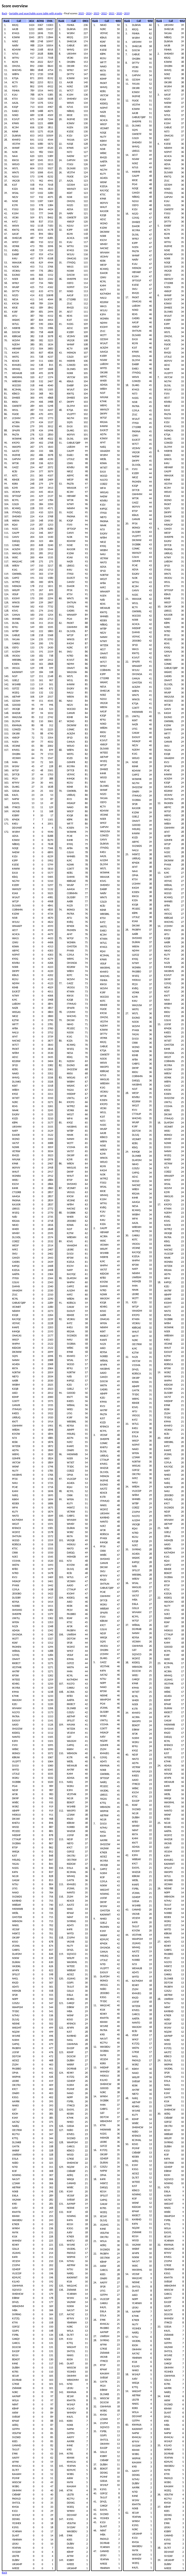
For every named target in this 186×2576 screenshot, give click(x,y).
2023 (96, 13)
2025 (81, 13)
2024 (89, 13)
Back (4, 13)
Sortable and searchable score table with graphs (35, 13)
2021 (111, 13)
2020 (119, 13)
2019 (127, 13)
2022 (104, 13)
